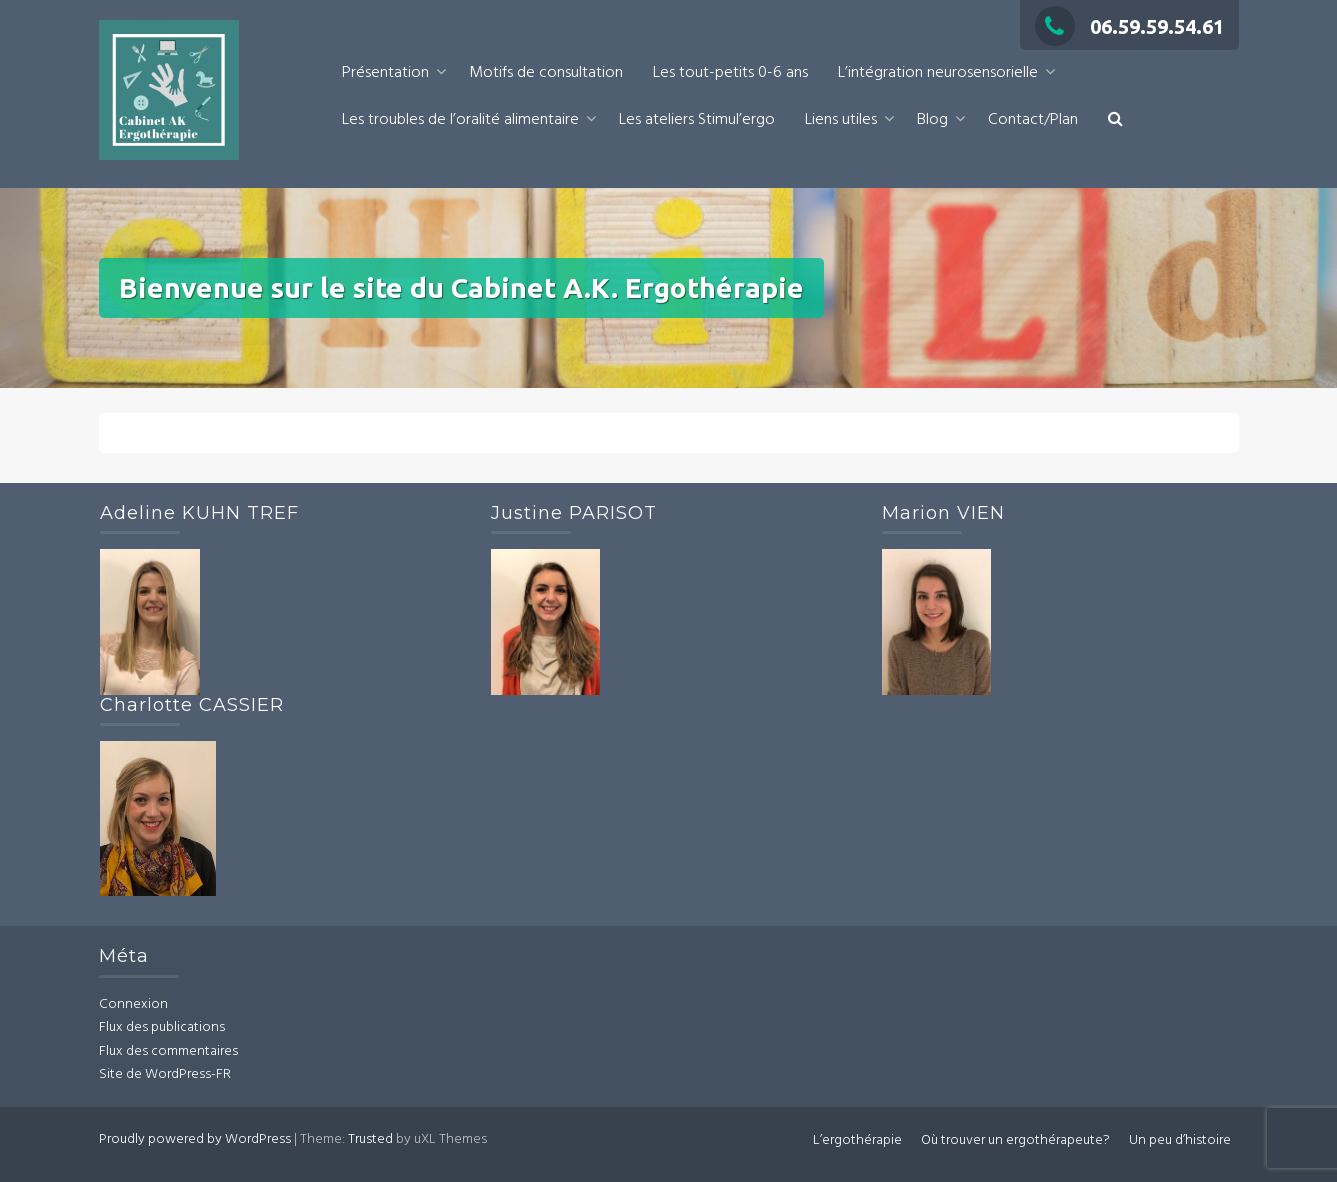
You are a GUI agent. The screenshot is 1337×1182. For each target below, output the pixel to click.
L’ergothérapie (857, 1140)
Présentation (385, 73)
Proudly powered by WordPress (195, 1139)
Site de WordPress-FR (165, 1074)
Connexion (133, 1004)
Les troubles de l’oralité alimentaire (460, 120)
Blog (932, 120)
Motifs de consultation (546, 73)
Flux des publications (162, 1027)
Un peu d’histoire (1180, 1140)
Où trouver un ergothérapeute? (1015, 1140)
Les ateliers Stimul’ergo (697, 120)
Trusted (370, 1139)
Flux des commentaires (168, 1051)
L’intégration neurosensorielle (938, 73)
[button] (1115, 120)
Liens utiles (841, 120)
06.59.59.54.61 (1129, 26)
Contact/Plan (1033, 120)
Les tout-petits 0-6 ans (730, 73)
